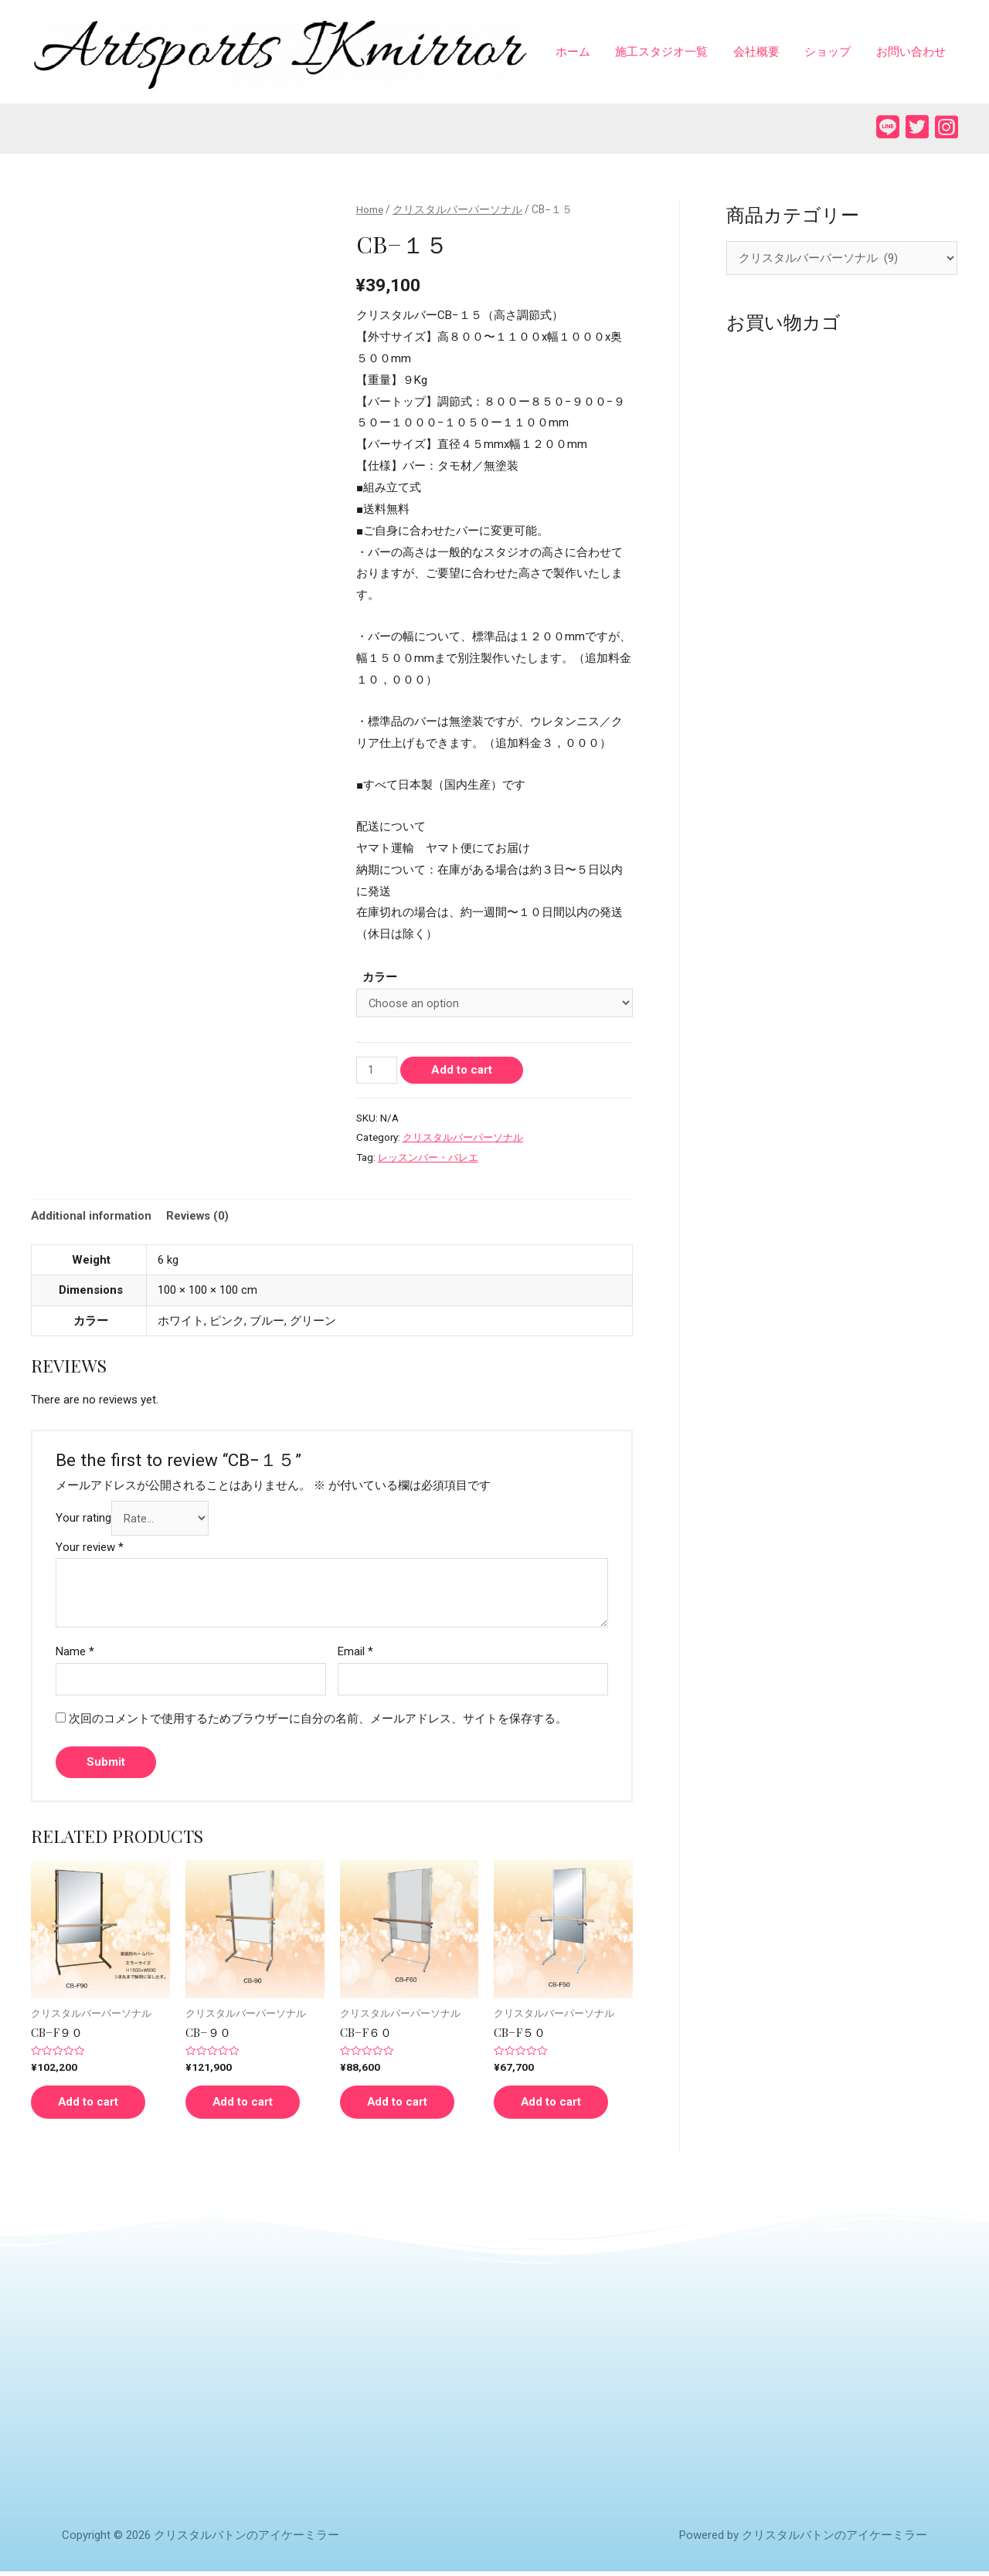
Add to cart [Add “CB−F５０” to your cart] (555, 2105)
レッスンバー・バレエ (432, 1158)
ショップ (830, 52)
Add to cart (462, 1071)
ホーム (581, 52)
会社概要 (761, 52)
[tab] (92, 1217)
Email (355, 1654)
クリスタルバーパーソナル (458, 211)
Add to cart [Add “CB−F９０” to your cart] (92, 2105)
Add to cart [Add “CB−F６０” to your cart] (401, 2105)
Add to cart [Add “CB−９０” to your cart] (246, 2105)
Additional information (92, 1217)
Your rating (83, 1520)
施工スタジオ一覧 (668, 52)
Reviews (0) (200, 1217)
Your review (90, 1549)
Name (75, 1654)
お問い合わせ (912, 52)
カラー (379, 979)
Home (370, 211)
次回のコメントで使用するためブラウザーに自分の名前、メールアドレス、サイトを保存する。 (318, 1721)
